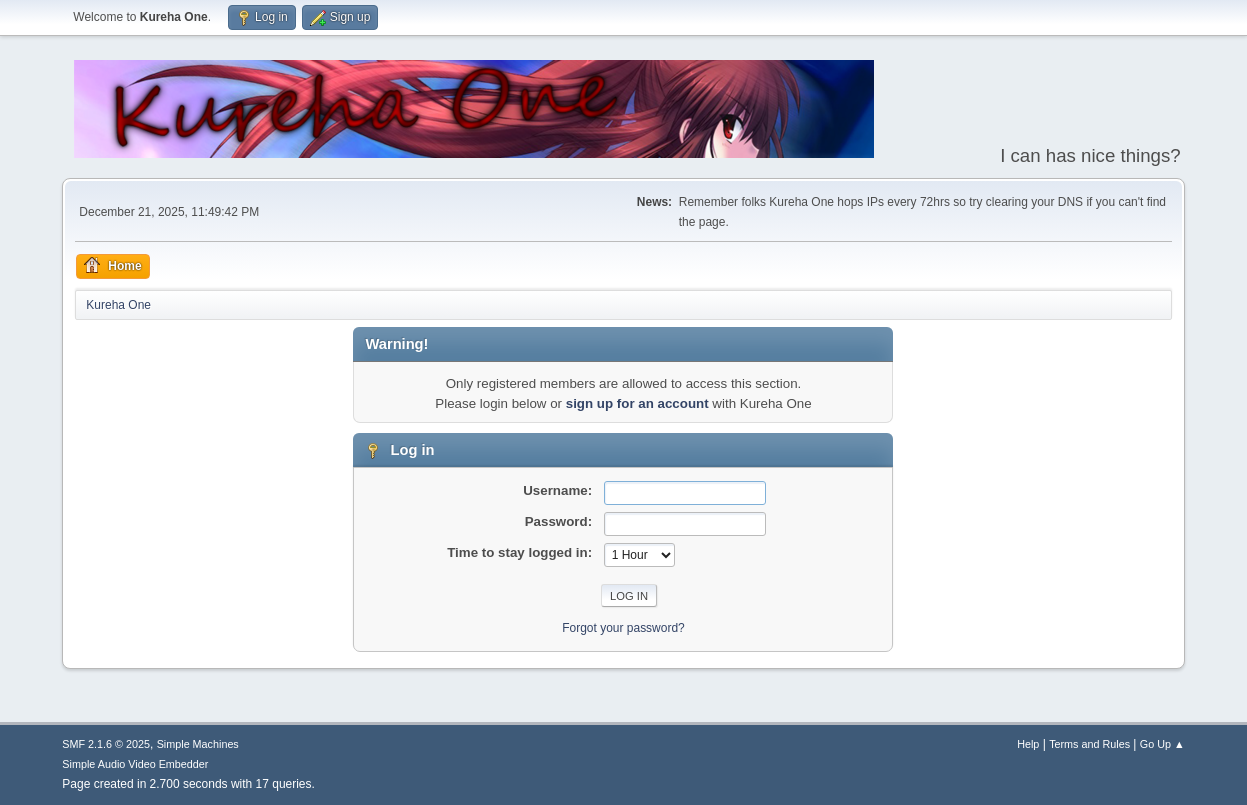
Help (1028, 744)
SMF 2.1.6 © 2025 (106, 744)
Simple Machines (198, 744)
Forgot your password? (623, 628)
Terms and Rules (1089, 744)
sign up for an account (637, 403)
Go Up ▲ (1162, 744)
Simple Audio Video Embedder (135, 764)
